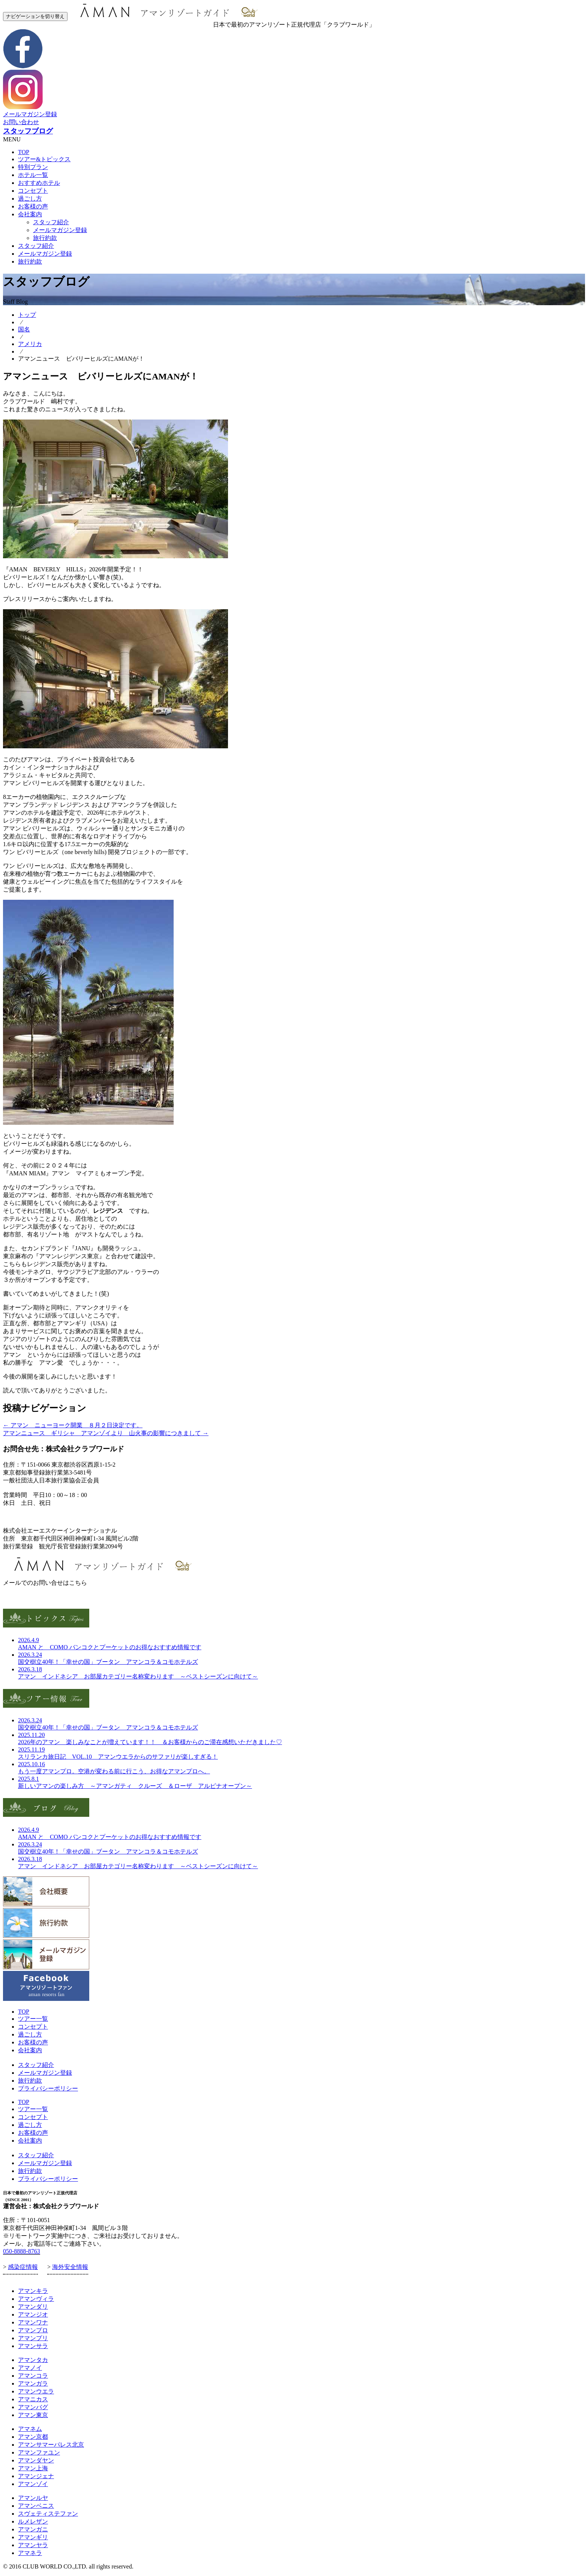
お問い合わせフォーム (33, 1596)
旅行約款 (45, 238)
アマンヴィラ (36, 2299)
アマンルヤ (33, 2498)
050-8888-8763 (21, 2251)
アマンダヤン (36, 2460)
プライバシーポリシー (48, 2088)
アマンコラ (33, 2375)
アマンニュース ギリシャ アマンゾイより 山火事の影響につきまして (105, 1433)
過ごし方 (30, 198)
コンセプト (33, 190)
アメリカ (30, 344)
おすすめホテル (39, 183)
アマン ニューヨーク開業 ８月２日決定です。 (72, 1425)
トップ (27, 315)
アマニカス (33, 2399)
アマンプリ (33, 2338)
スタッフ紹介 (51, 222)
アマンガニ (33, 2529)
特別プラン (33, 167)
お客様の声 (33, 206)
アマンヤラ (33, 2545)
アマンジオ (33, 2314)
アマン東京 (33, 2415)
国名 (24, 329)
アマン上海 (33, 2468)
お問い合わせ (21, 122)
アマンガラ (33, 2383)
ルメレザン (33, 2521)
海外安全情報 (70, 2267)
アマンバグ (33, 2407)
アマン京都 (33, 2437)
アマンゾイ (33, 2484)
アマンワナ (33, 2322)
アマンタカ (33, 2360)
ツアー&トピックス (44, 159)
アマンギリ (33, 2537)
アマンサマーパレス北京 (51, 2444)
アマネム (30, 2429)
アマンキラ (33, 2291)
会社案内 (30, 214)
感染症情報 (23, 2267)
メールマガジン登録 (30, 114)
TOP (23, 152)
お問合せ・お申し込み (33, 1517)
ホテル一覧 (33, 175)
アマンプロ (33, 2330)
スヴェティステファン (48, 2513)
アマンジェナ (36, 2476)
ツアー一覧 (33, 2019)
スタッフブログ (28, 131)
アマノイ (30, 2368)
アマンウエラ (36, 2391)
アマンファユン (39, 2452)
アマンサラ (33, 2346)
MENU (12, 139)
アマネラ (30, 2553)
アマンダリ (33, 2306)
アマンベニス (36, 2506)
